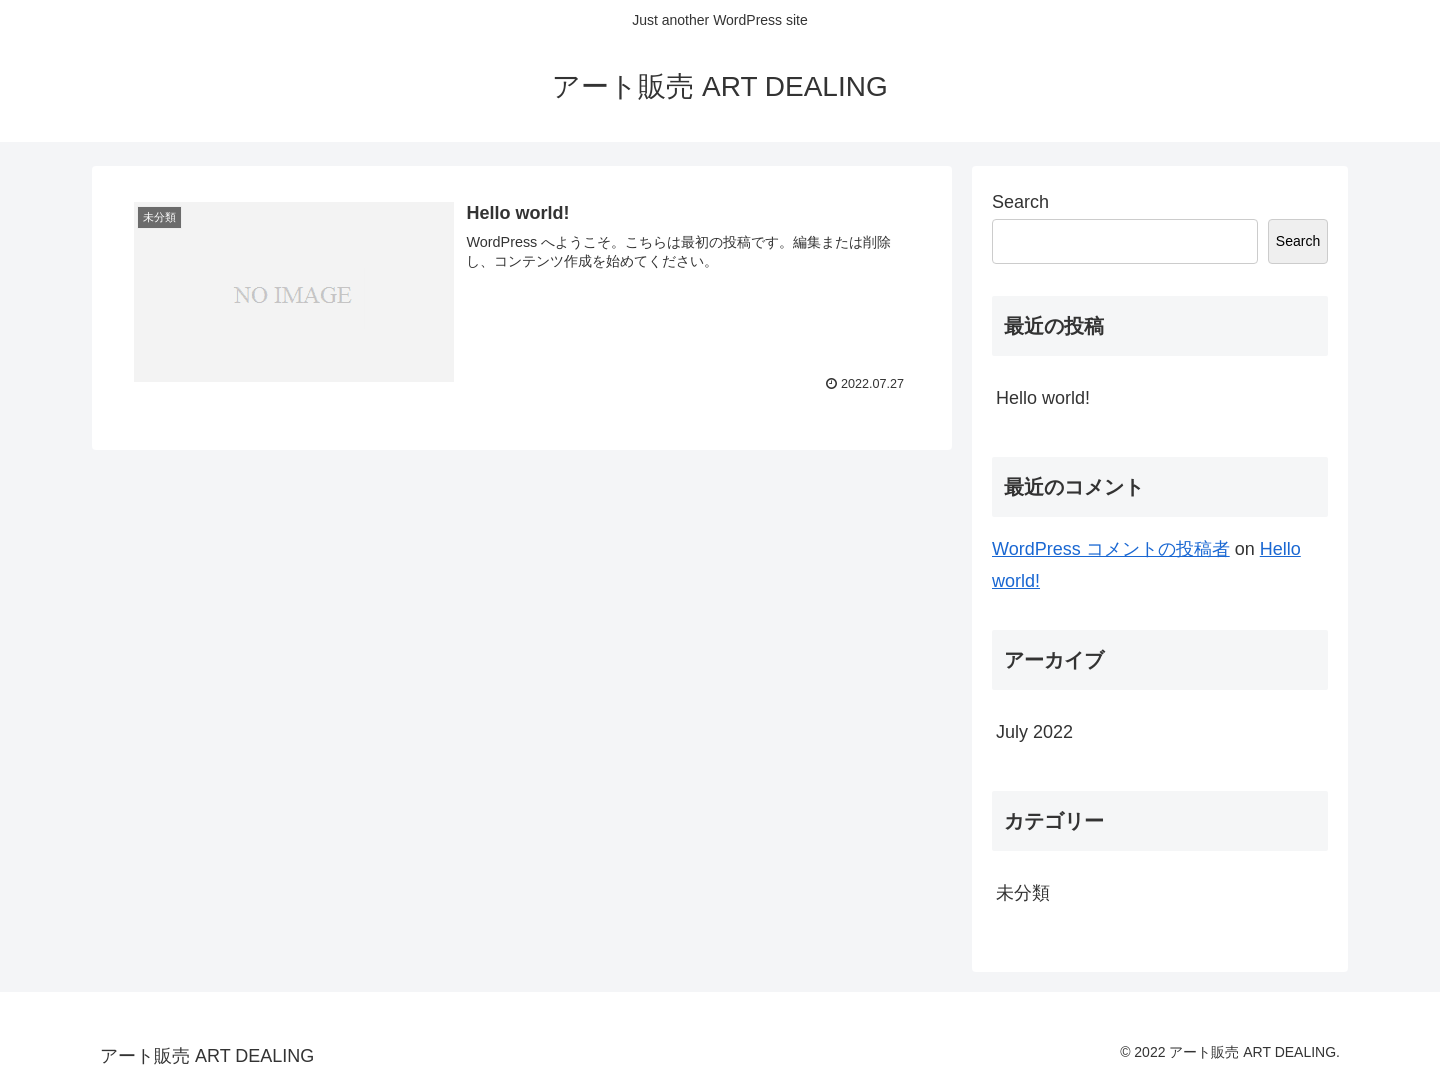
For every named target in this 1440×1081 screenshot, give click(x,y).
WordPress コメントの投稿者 (1111, 549)
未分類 (1023, 893)
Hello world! (1043, 398)
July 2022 (1034, 732)
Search (1020, 202)
